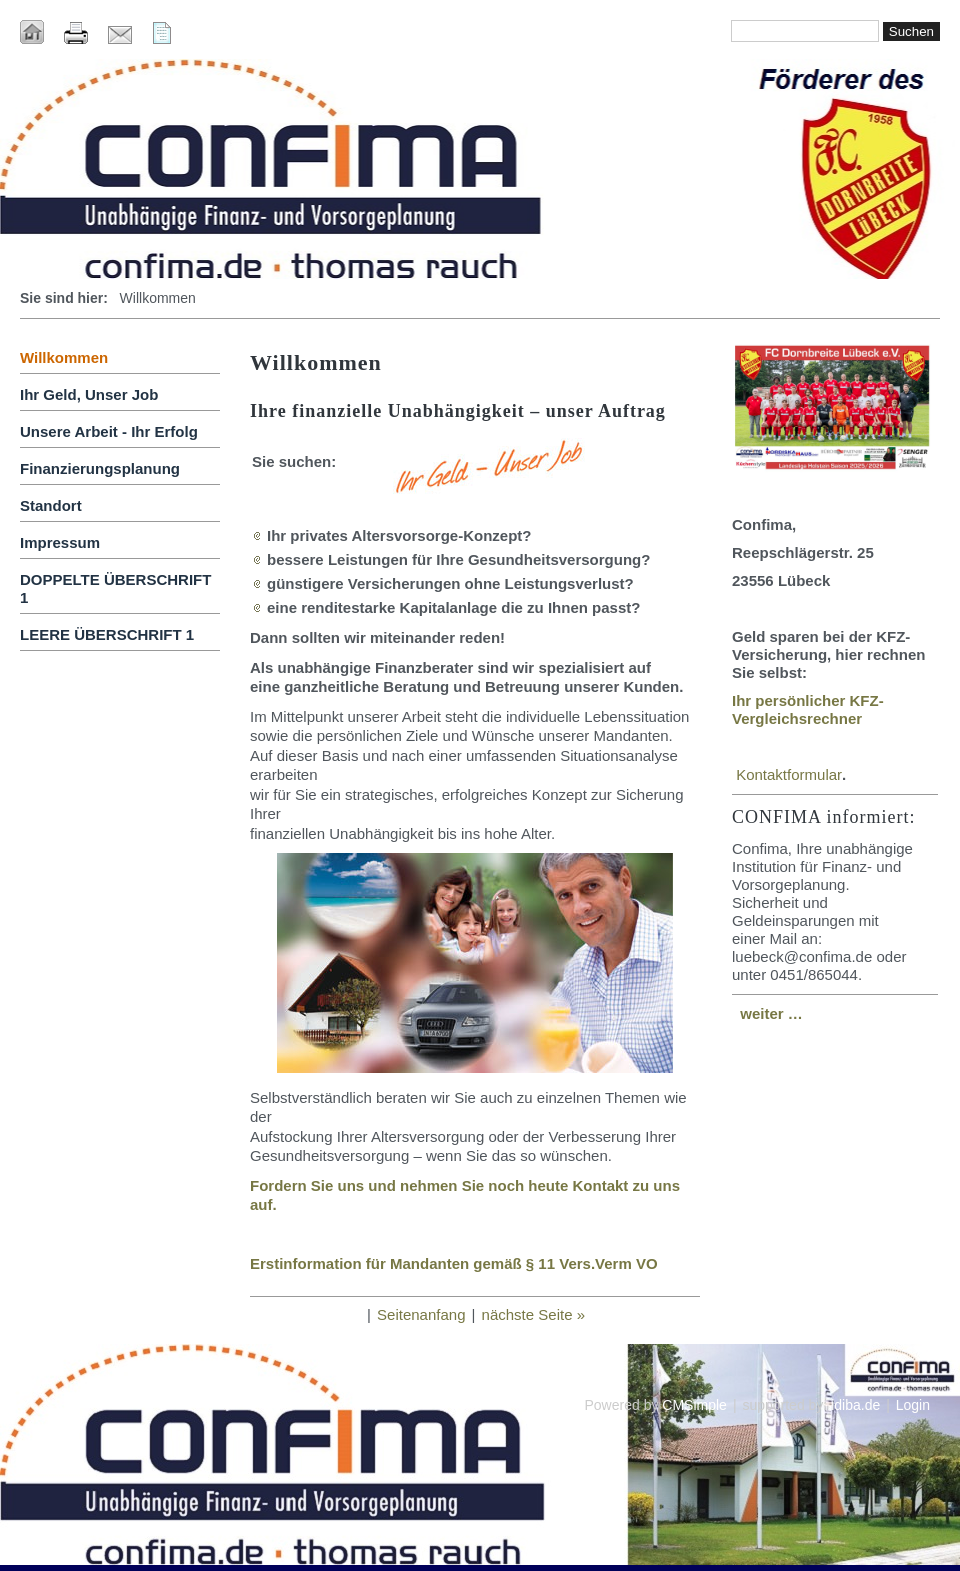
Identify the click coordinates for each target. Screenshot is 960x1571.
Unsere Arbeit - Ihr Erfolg (109, 431)
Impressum (60, 542)
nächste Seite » (533, 1314)
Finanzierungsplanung (100, 468)
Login (913, 1405)
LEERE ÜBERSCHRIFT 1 (107, 634)
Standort (51, 505)
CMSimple (694, 1405)
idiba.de (855, 1405)
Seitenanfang (421, 1314)
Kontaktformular (789, 774)
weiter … (771, 1013)
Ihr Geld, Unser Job (89, 394)
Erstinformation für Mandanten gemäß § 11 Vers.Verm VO (454, 1263)
